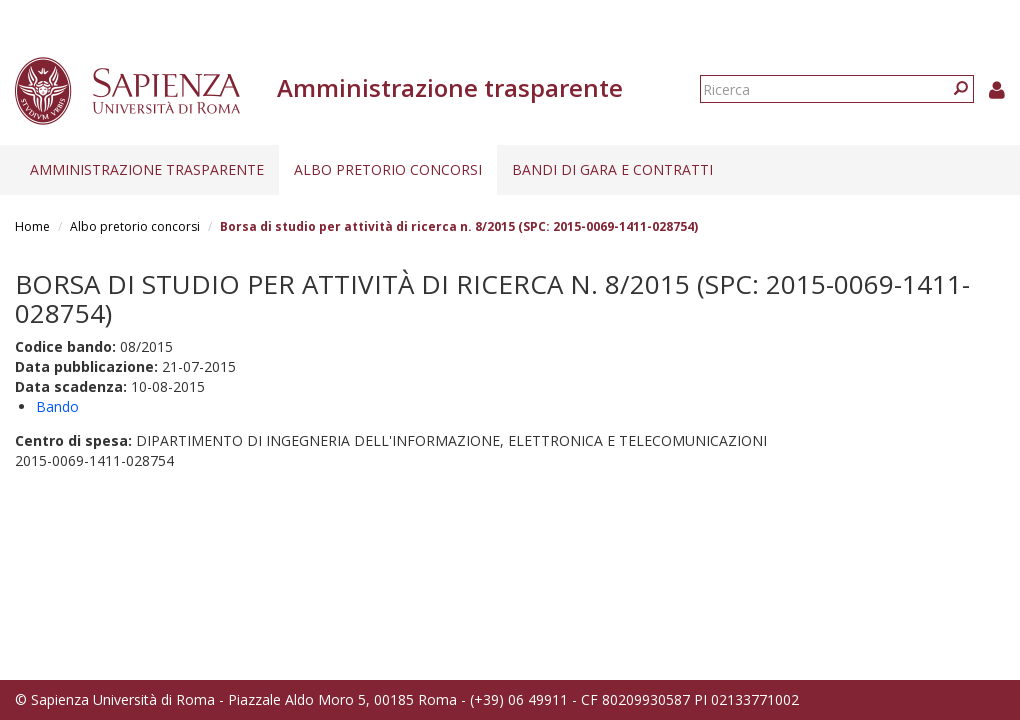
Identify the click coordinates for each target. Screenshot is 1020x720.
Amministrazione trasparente (147, 169)
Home (32, 226)
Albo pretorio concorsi (388, 169)
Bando (57, 406)
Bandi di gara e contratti (612, 169)
